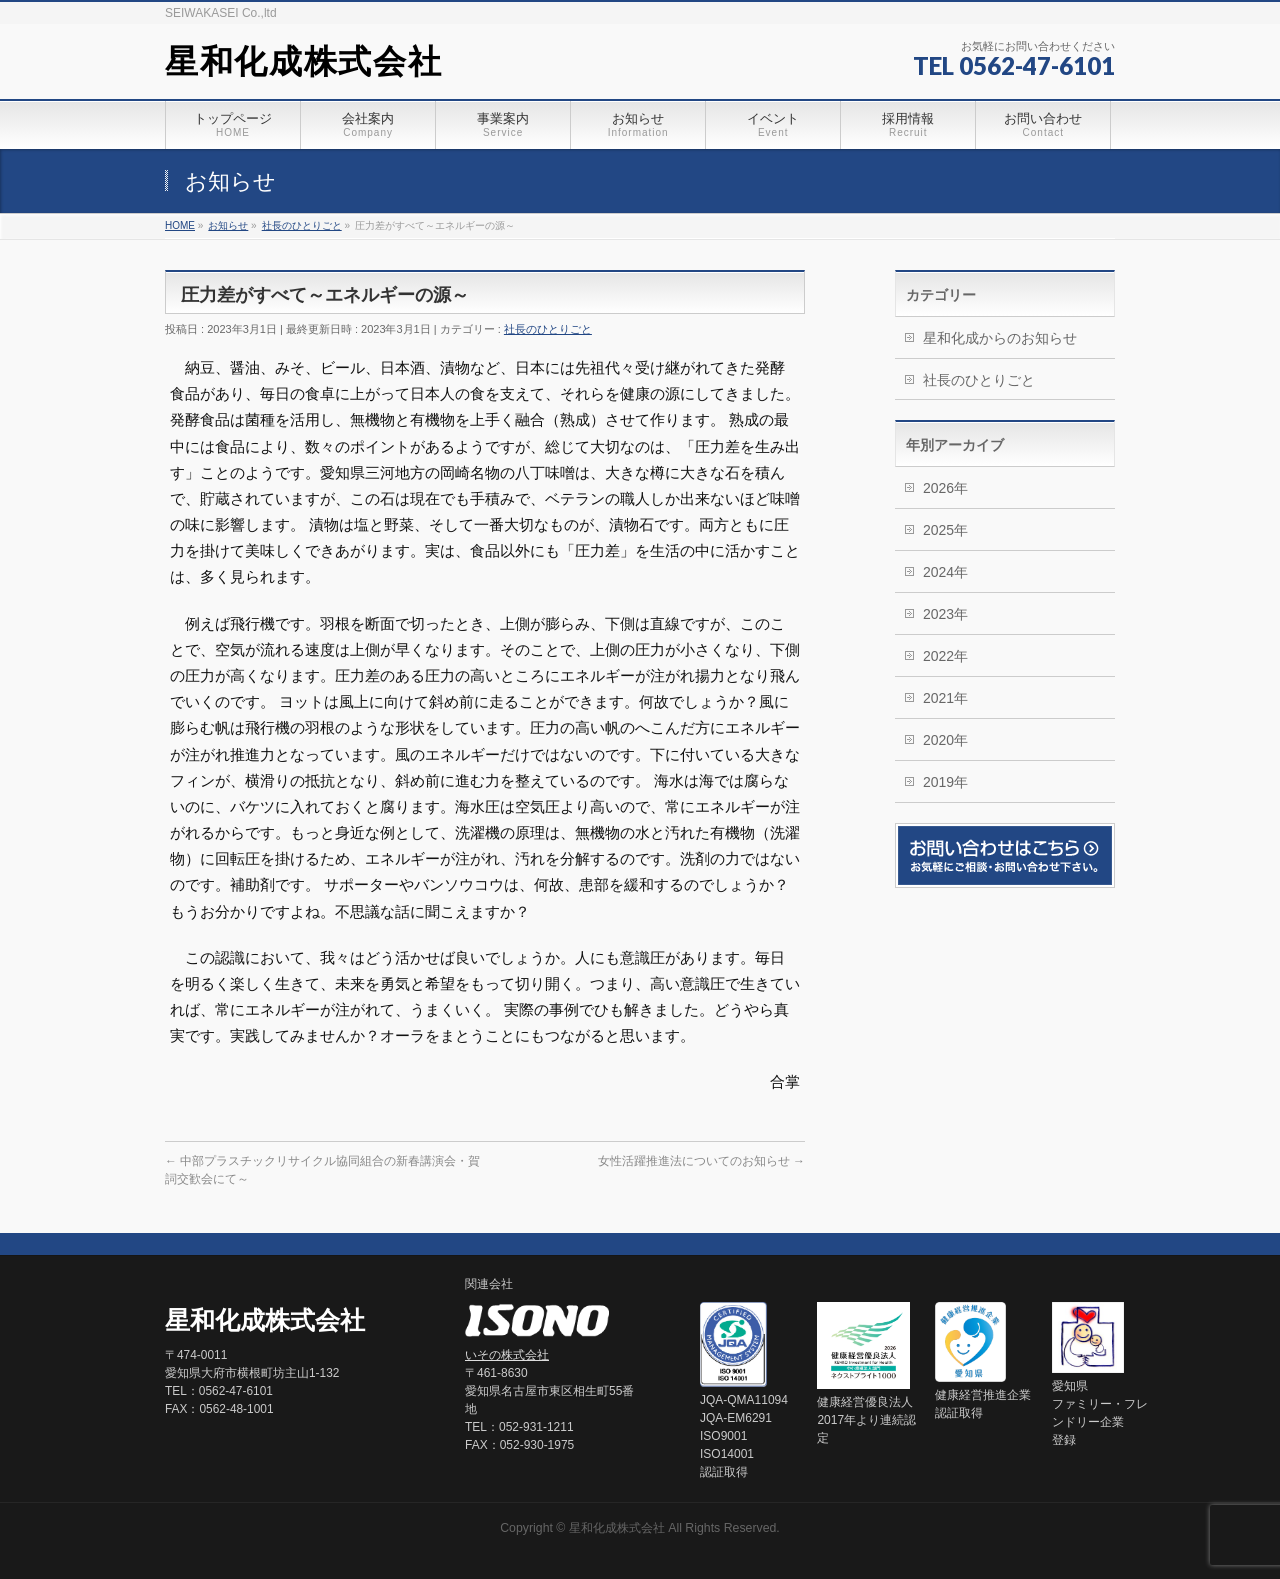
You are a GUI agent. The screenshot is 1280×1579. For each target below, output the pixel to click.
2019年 (945, 782)
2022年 (945, 656)
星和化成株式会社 (303, 61)
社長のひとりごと (548, 329)
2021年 (945, 698)
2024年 (945, 572)
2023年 (945, 614)
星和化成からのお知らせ (1000, 338)
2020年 (945, 740)
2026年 (945, 488)
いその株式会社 (507, 1355)
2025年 (945, 530)
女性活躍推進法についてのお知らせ (701, 1161)
